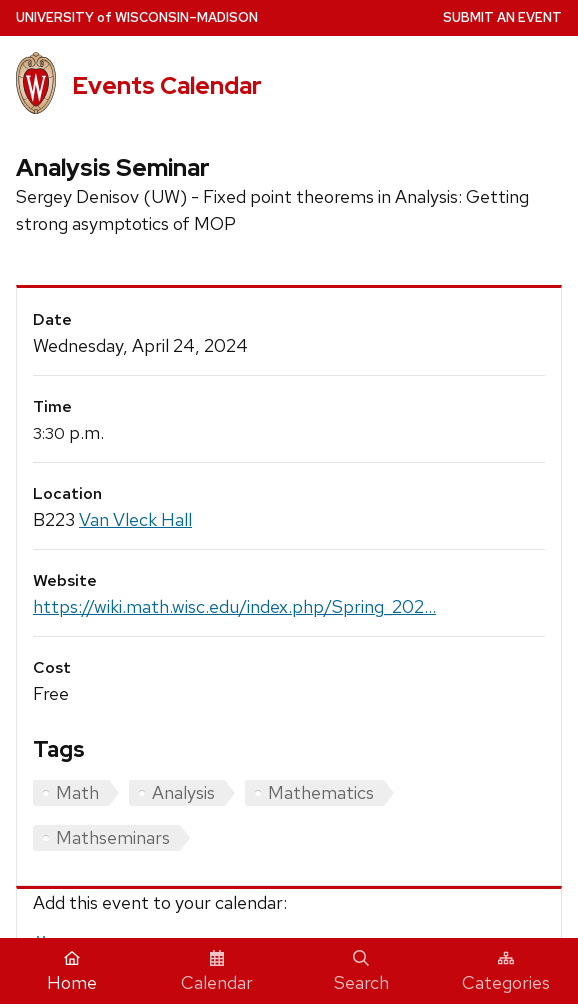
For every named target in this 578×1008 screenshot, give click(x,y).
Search (361, 972)
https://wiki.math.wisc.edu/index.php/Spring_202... (234, 606)
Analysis (183, 792)
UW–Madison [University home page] (137, 17)
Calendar (217, 972)
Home (72, 972)
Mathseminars (113, 837)
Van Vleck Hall (135, 519)
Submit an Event (502, 17)
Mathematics (321, 792)
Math (77, 792)
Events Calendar (167, 85)
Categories (506, 972)
